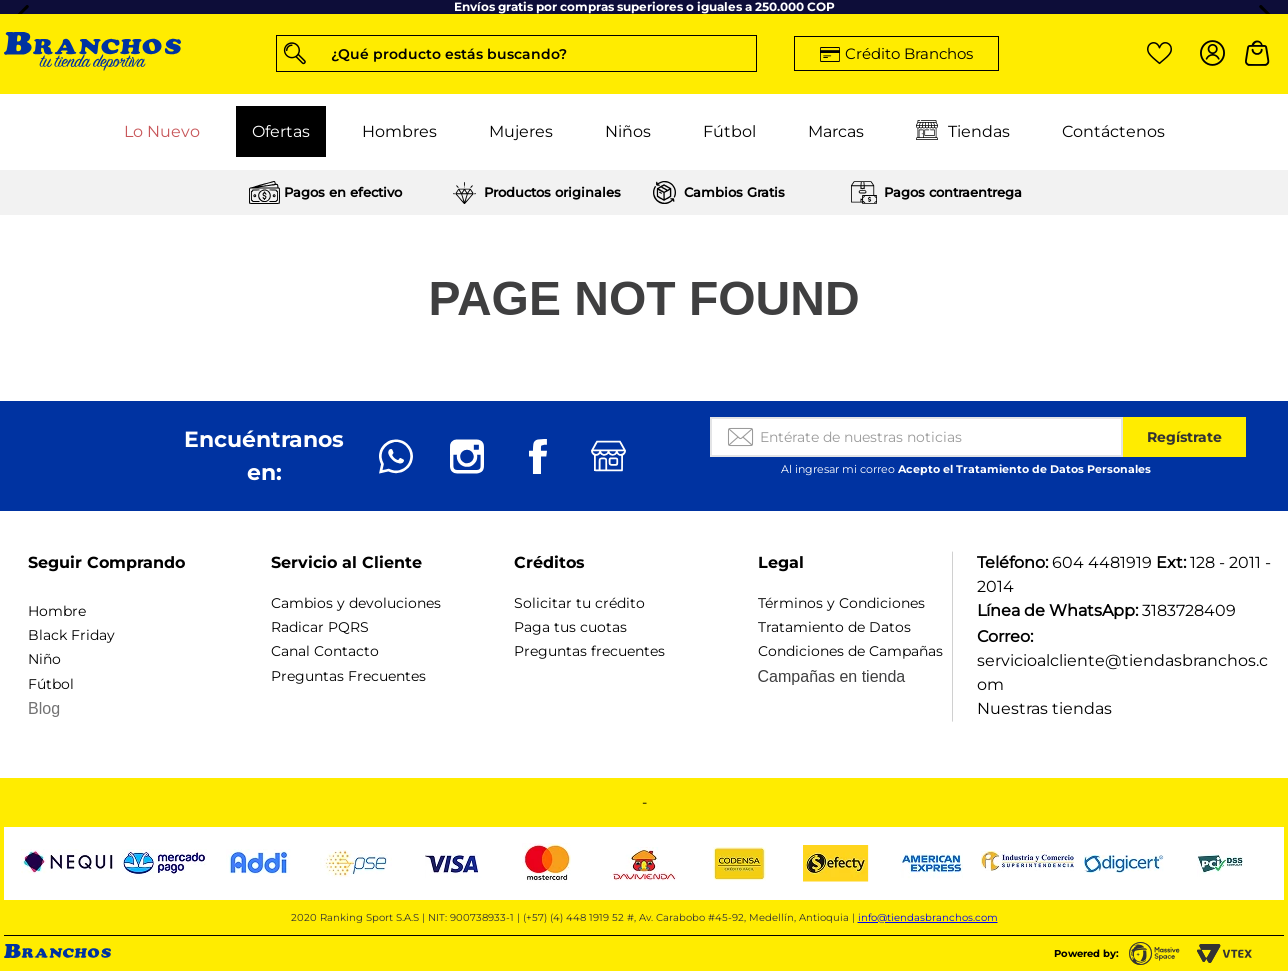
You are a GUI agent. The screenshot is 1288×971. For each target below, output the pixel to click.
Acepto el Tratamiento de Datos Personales (1024, 469)
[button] (516, 53)
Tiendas (963, 132)
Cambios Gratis (734, 192)
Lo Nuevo (162, 131)
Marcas (836, 131)
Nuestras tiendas (1044, 708)
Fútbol (729, 131)
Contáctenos (1113, 131)
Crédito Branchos (909, 53)
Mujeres (521, 131)
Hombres (399, 131)
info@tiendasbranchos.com (928, 917)
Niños (628, 131)
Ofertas (281, 131)
